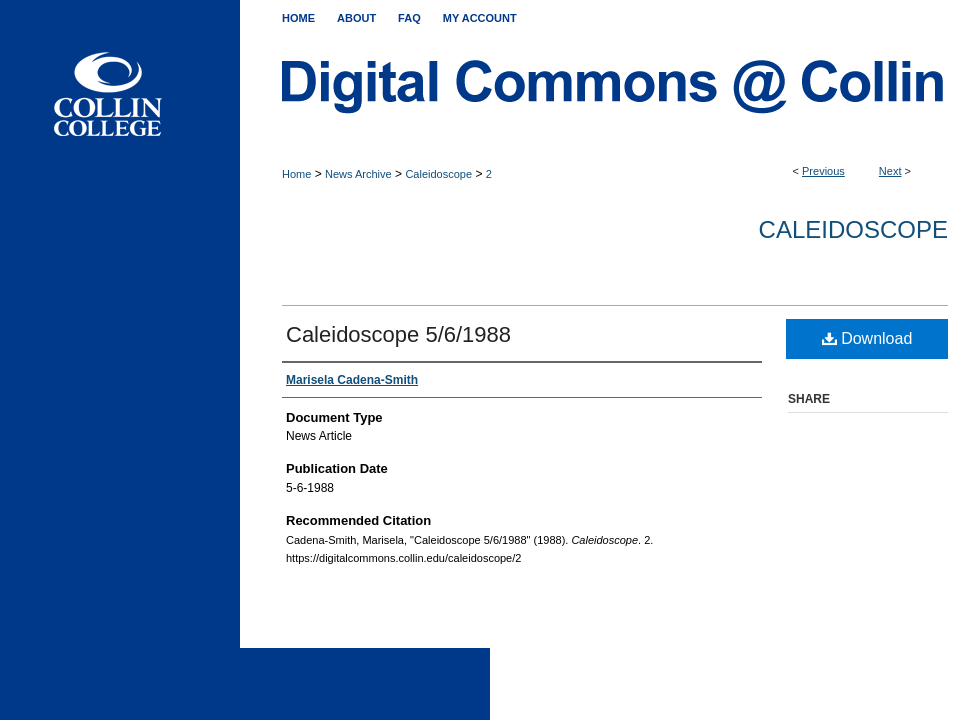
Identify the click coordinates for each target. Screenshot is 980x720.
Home (296, 174)
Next (890, 171)
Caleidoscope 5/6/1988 (398, 334)
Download (867, 338)
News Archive (358, 174)
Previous (823, 171)
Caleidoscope (438, 174)
